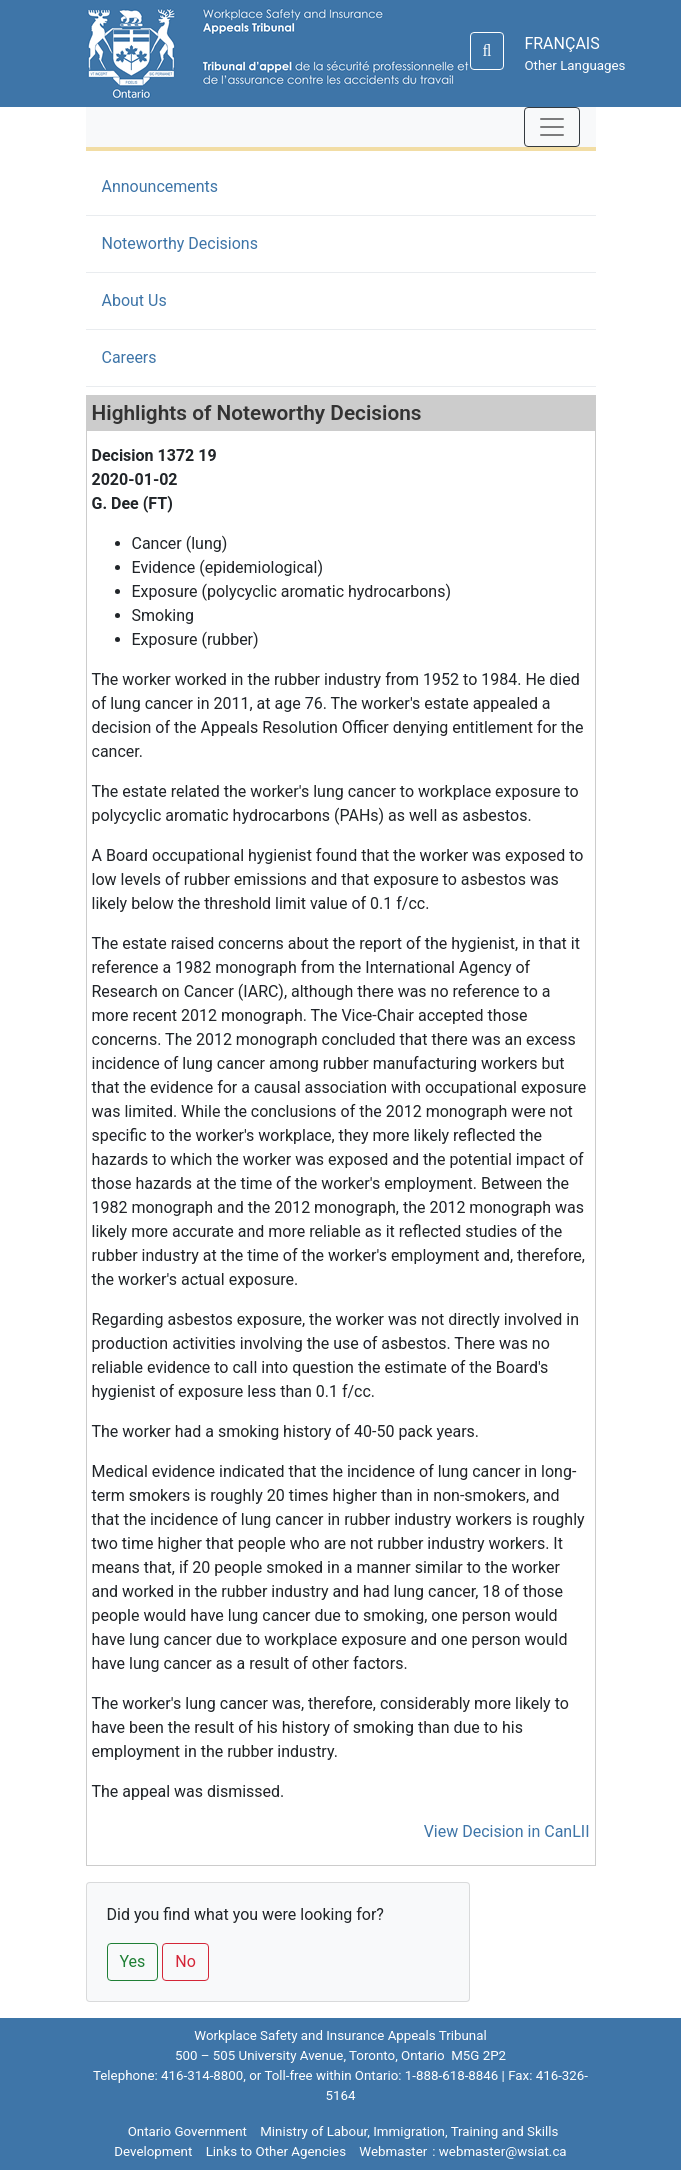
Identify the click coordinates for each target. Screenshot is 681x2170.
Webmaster (393, 2151)
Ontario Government (187, 2131)
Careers (129, 357)
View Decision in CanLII (507, 1831)
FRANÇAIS (561, 43)
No (185, 1961)
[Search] (487, 51)
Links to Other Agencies (276, 2151)
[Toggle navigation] (552, 127)
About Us (134, 300)
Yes (133, 1961)
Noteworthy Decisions (210, 242)
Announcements (160, 186)
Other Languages (574, 65)
